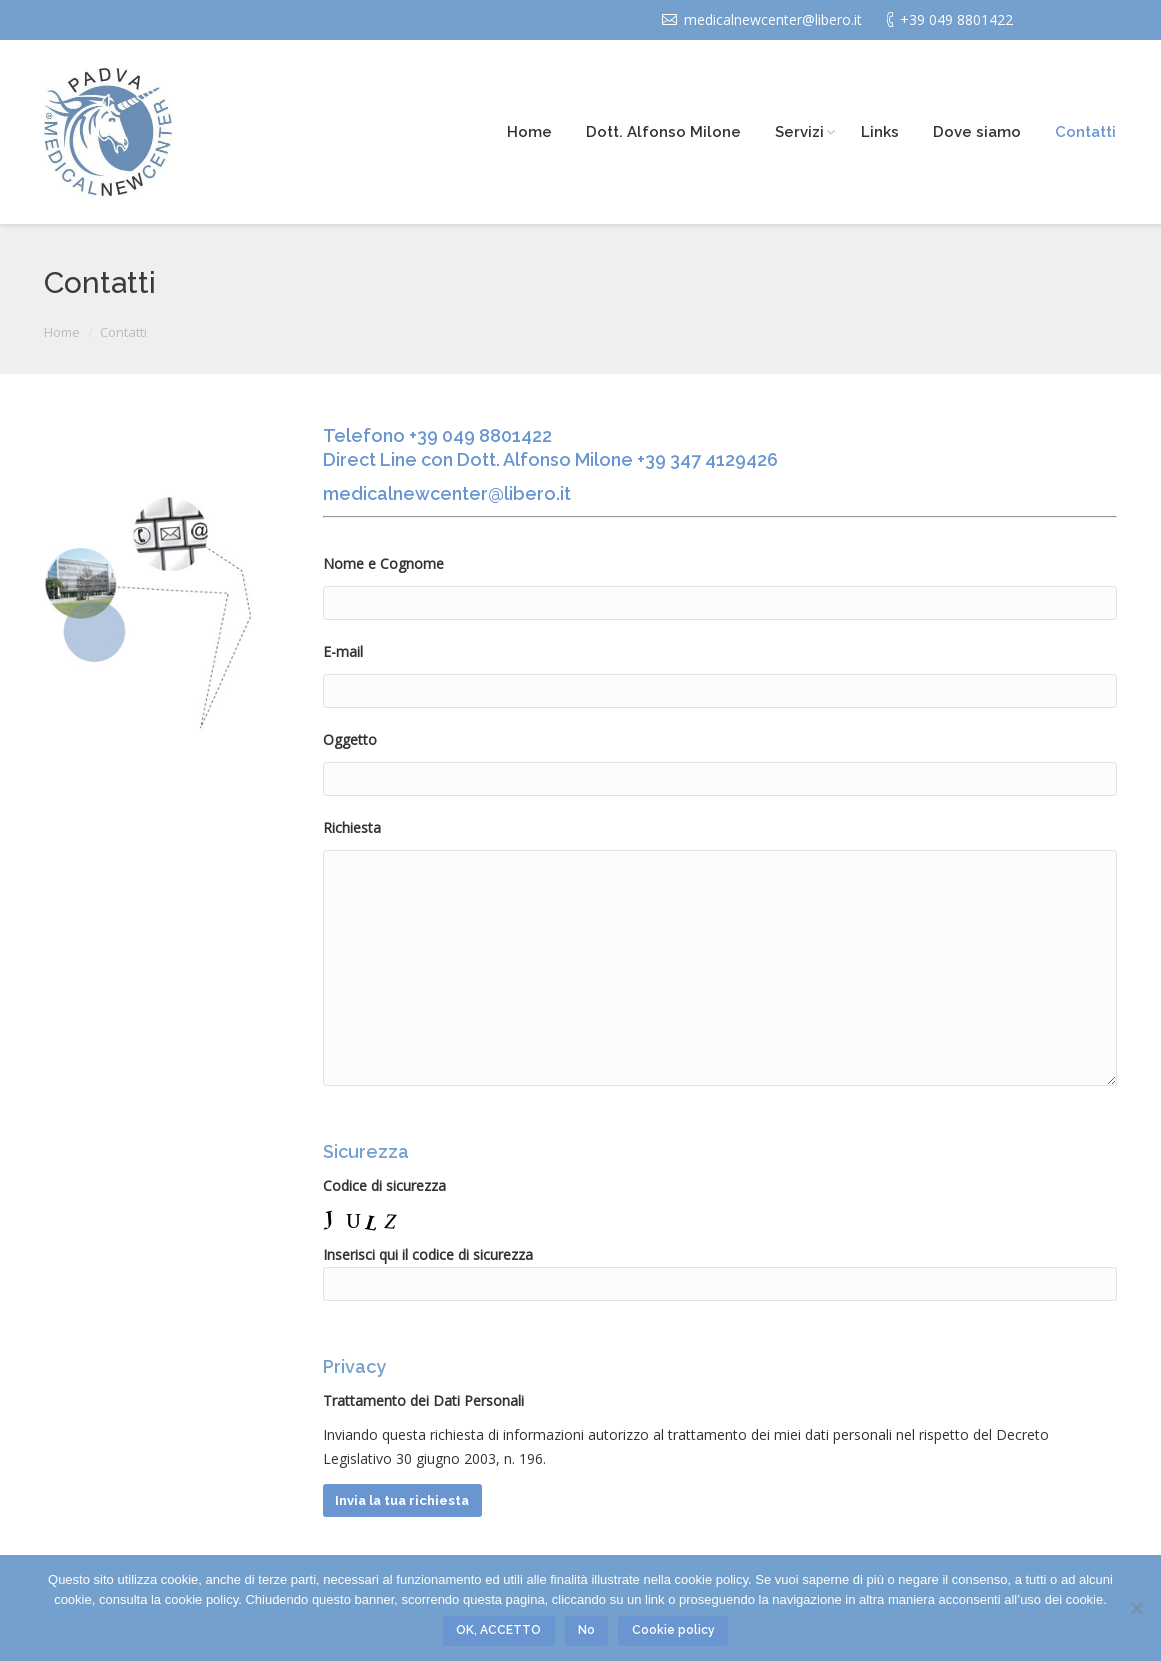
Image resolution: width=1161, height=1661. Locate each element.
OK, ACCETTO (498, 1630)
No (586, 1630)
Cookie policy (673, 1630)
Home (62, 332)
